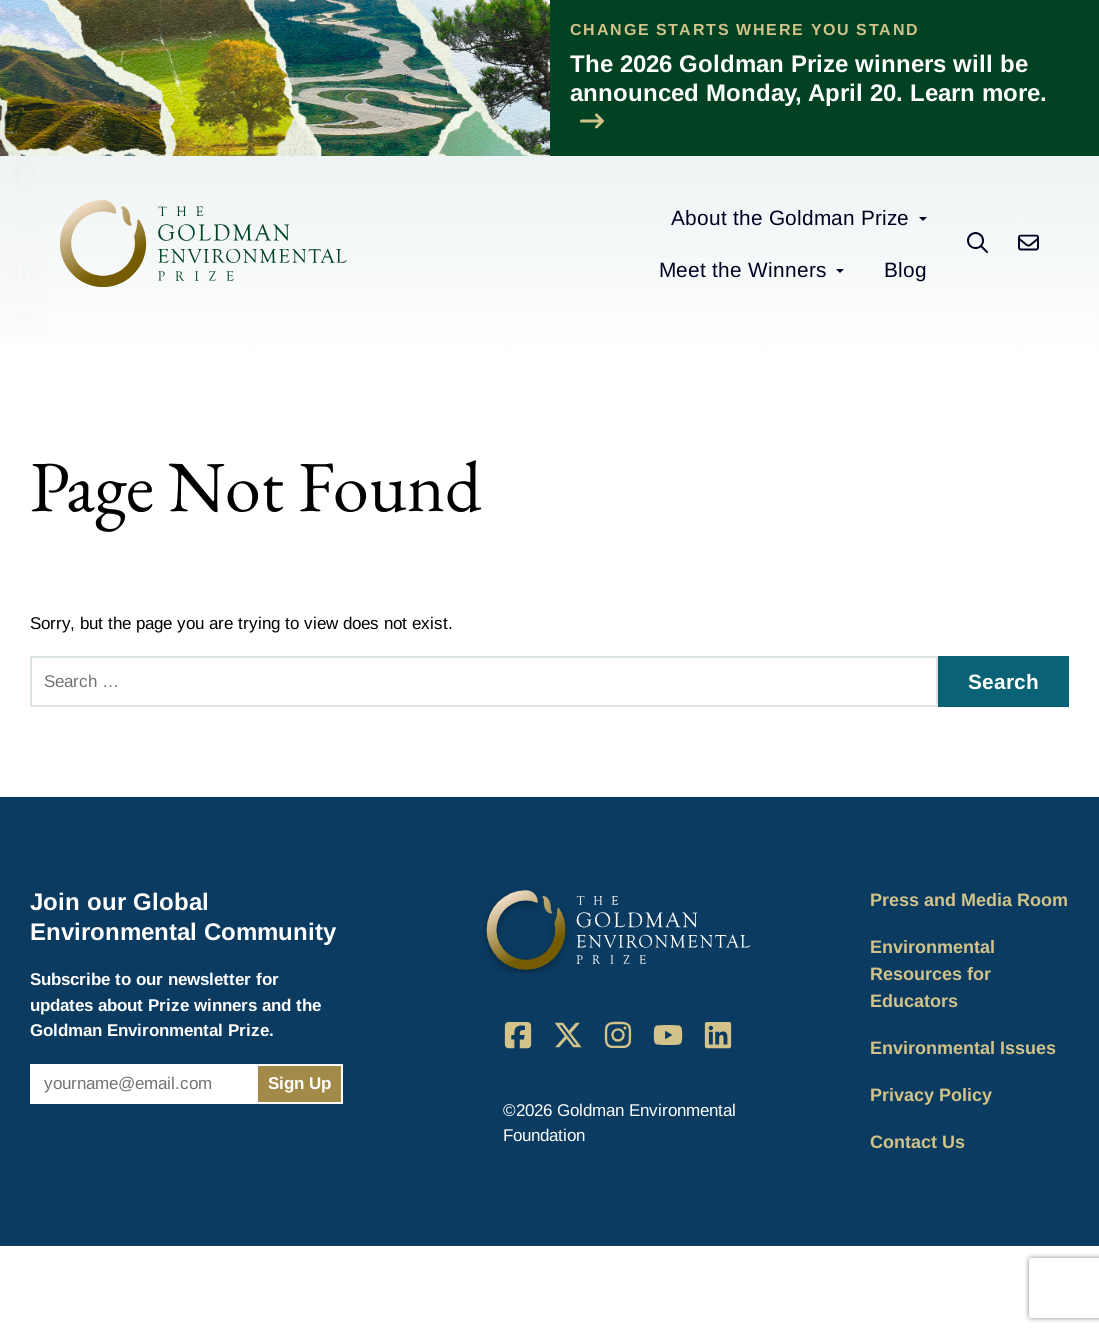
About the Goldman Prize (790, 217)
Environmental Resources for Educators (932, 974)
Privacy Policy (931, 1095)
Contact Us (917, 1142)
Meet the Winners (742, 269)
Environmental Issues (963, 1048)
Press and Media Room (969, 900)
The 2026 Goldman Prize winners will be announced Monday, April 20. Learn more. (808, 91)
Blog (905, 269)
